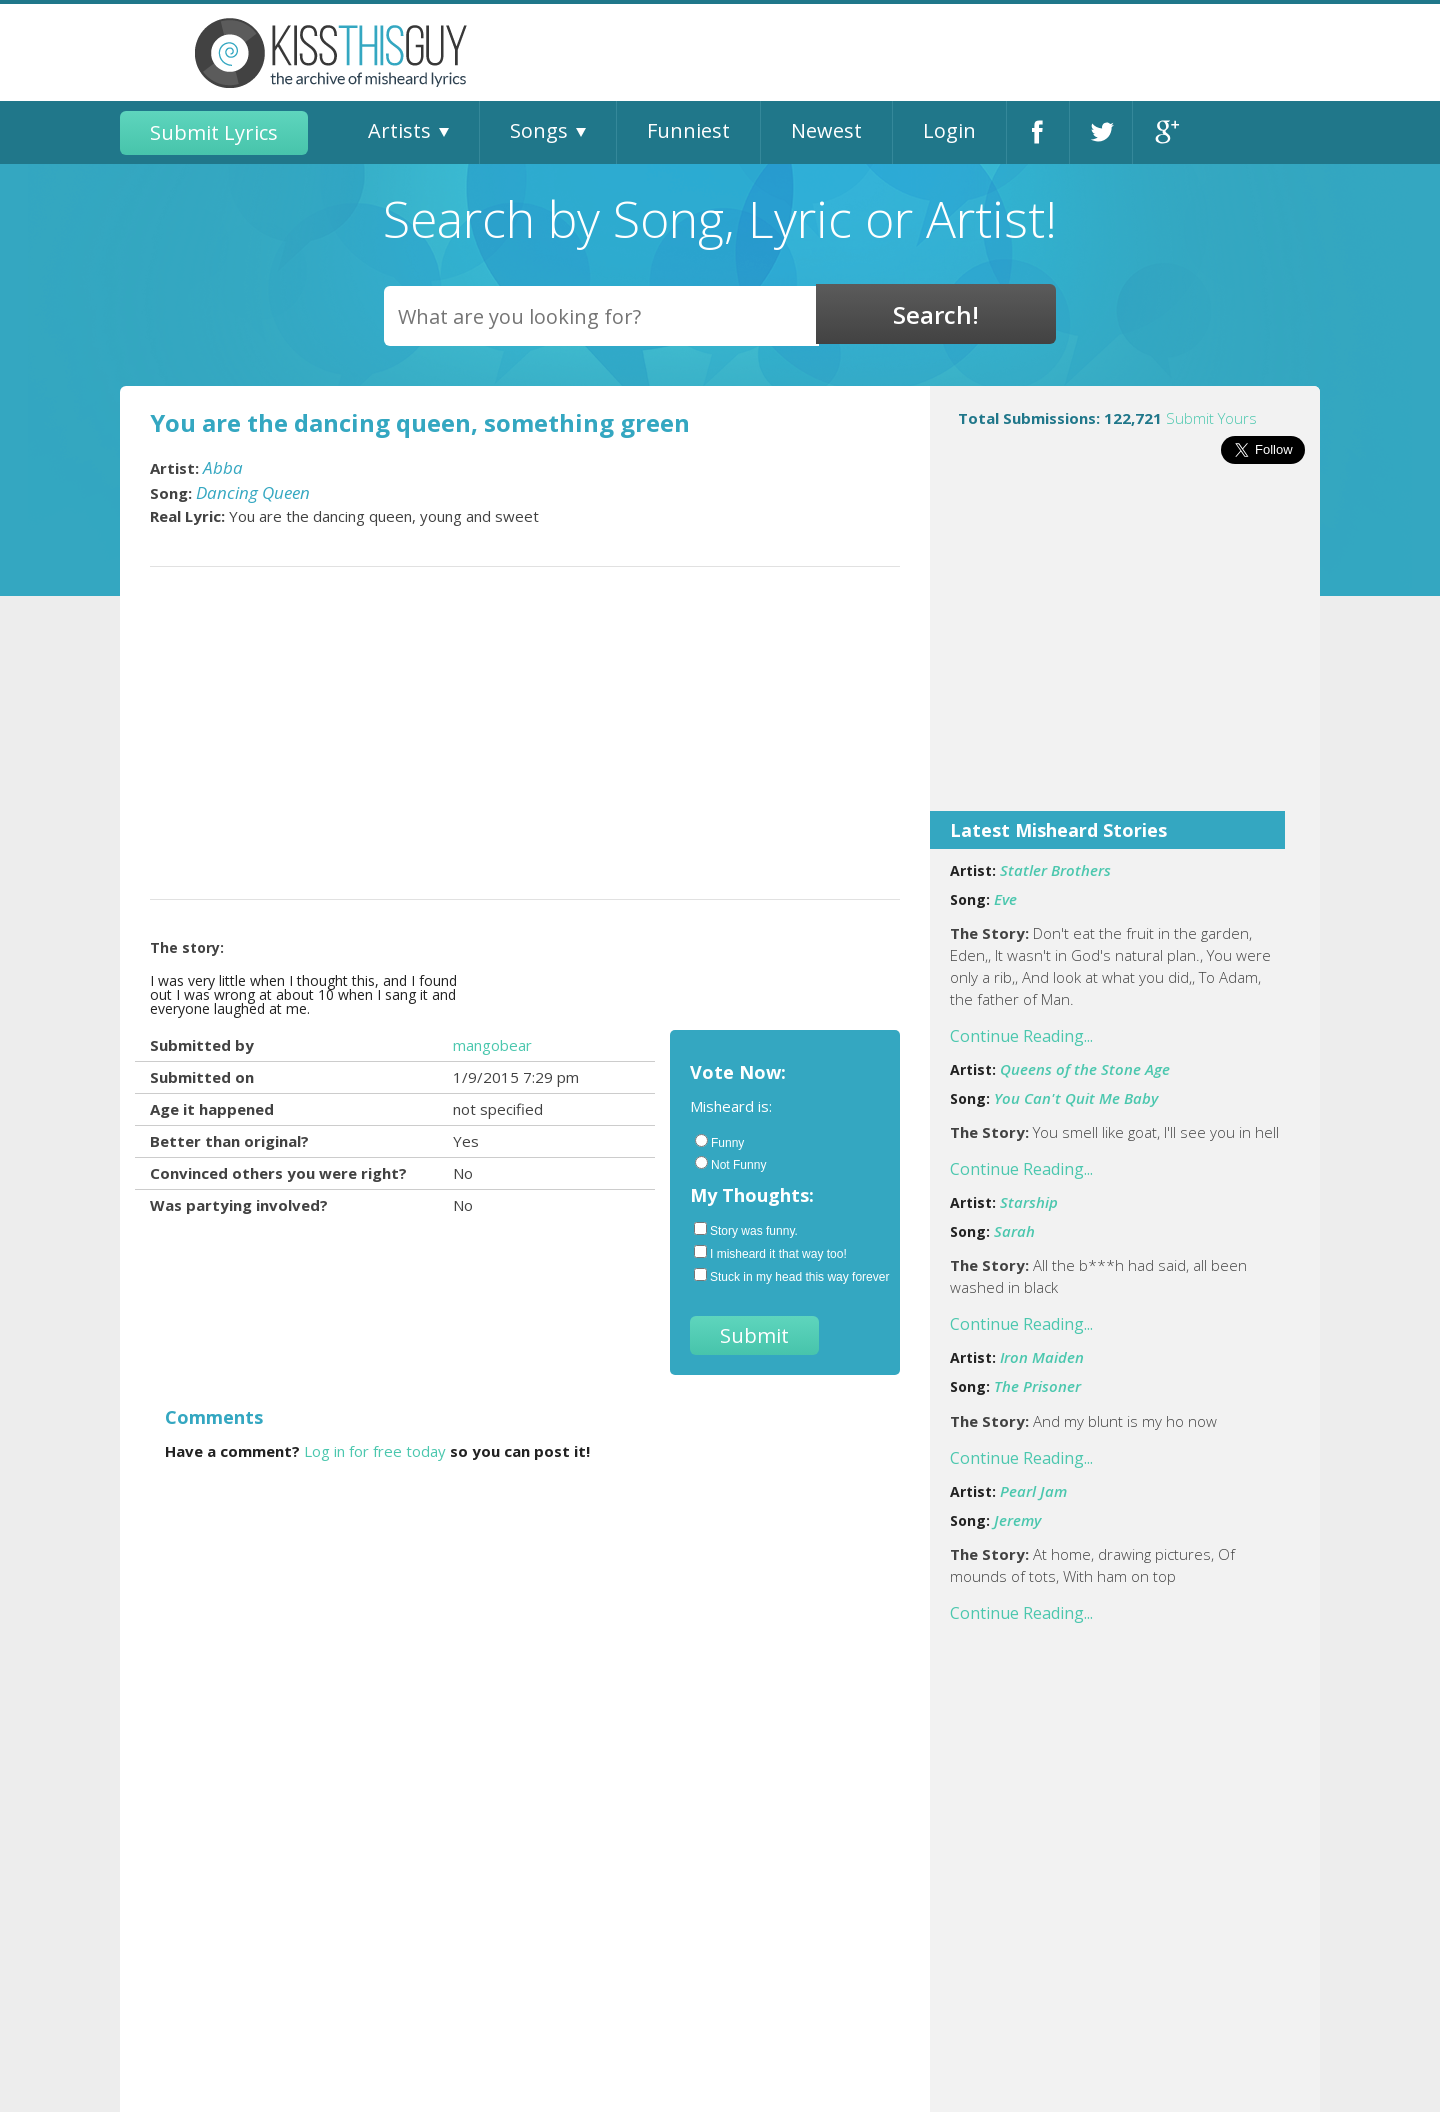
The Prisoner (1037, 1386)
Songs (539, 130)
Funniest (688, 130)
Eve (1005, 899)
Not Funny (730, 1164)
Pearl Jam (1033, 1491)
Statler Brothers (1055, 870)
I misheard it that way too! (770, 1253)
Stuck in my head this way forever (787, 1276)
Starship (1029, 1202)
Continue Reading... (1021, 1036)
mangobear (492, 1045)
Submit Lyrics (214, 132)
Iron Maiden (1042, 1357)
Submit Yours (1211, 418)
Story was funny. (746, 1230)
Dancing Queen (253, 492)
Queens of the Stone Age (1085, 1069)
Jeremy (1017, 1520)
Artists (399, 130)
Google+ (1164, 132)
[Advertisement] (1125, 651)
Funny (719, 1142)
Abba (223, 467)
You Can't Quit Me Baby (1076, 1098)
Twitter (1101, 132)
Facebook (1038, 132)
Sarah (1014, 1231)
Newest (826, 130)
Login (949, 130)
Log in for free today (375, 1451)
